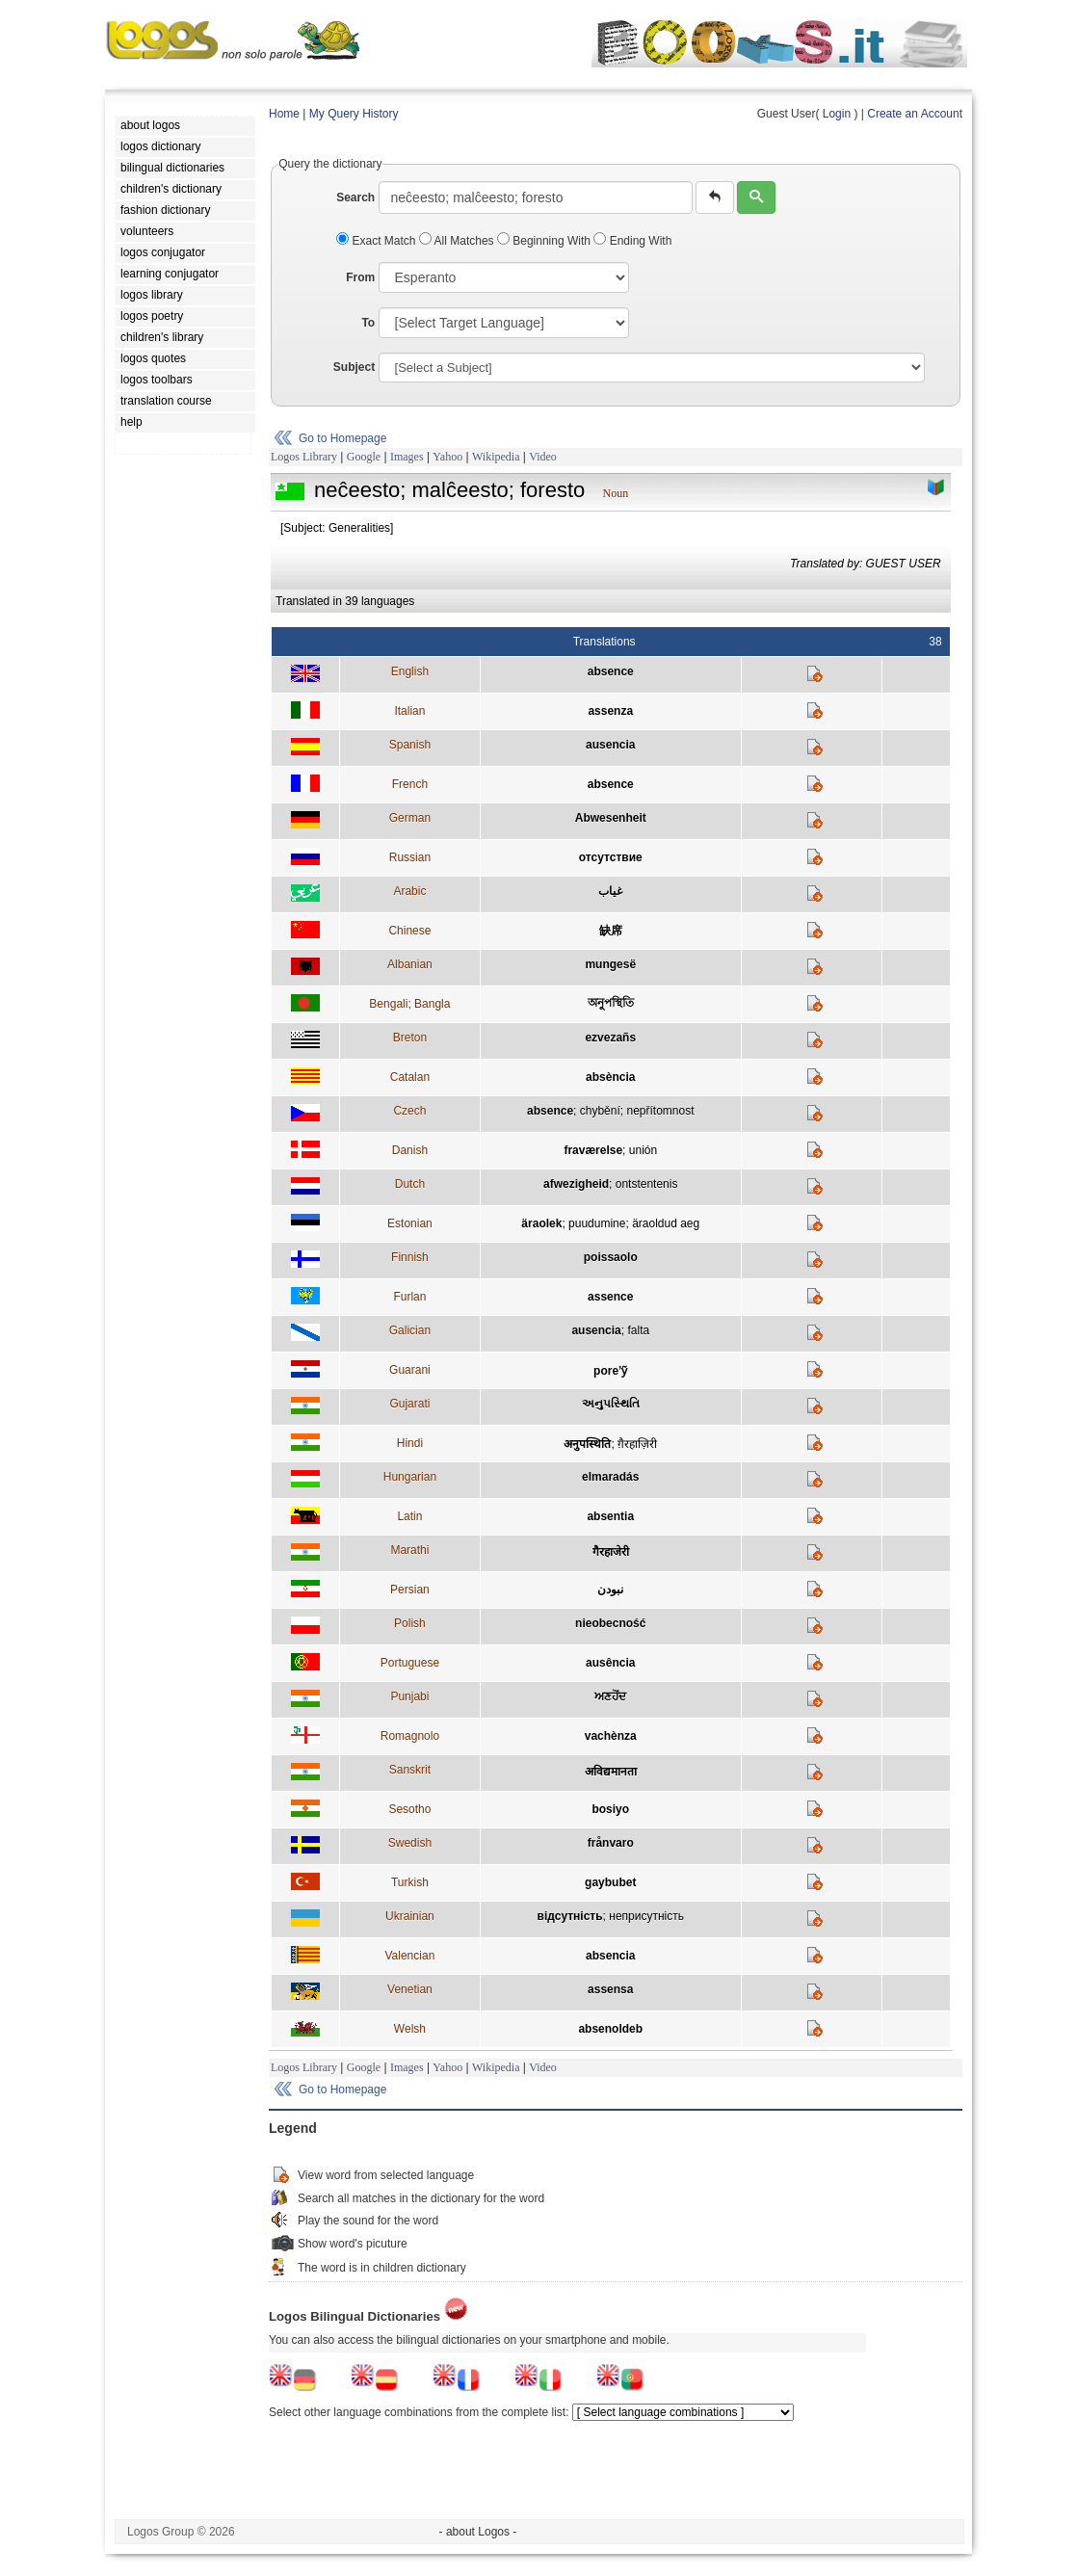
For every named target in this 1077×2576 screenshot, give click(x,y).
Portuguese (410, 1662)
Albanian (410, 964)
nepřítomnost (660, 1110)
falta (638, 1330)
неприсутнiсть (646, 1916)
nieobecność (610, 1623)
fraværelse (593, 1150)
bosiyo (610, 1809)
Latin (409, 1516)
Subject (354, 367)
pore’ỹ (610, 1371)
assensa (610, 1989)
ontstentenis (647, 1184)
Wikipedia (496, 456)
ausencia (610, 744)
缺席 (610, 930)
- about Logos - (478, 2531)
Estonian (410, 1223)
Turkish (410, 1882)
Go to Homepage (342, 438)
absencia (610, 1955)
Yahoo (447, 456)
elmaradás (610, 1477)
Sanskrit (410, 1769)
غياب (610, 891)
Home (284, 113)
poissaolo (611, 1257)
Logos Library (304, 456)
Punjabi (409, 1696)
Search (355, 197)
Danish (410, 1150)
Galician (410, 1330)
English (410, 671)
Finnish (410, 1257)
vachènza (611, 1736)
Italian (409, 711)
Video (543, 456)
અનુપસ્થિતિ (611, 1403)
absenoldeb (610, 2029)
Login (837, 113)
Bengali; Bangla (409, 1004)
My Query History (354, 113)
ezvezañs (610, 1037)
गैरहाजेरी (610, 1552)
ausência (610, 1662)
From (360, 277)
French (410, 784)
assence (610, 1296)
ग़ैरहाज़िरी (637, 1444)
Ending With (632, 241)
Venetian (410, 1989)
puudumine (596, 1223)
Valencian (409, 1955)
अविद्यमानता (611, 1771)
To (368, 322)
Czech (409, 1110)
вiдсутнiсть (570, 1916)
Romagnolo (410, 1736)
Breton (410, 1037)
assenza (610, 711)
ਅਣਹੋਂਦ (610, 1696)
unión (643, 1150)
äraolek (541, 1223)
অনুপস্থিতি (611, 1003)
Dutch (410, 1184)
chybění (600, 1110)
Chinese (409, 930)
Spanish (410, 744)
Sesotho (409, 1809)
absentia (610, 1516)
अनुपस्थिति (587, 1444)
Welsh (410, 2029)
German (410, 818)
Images (407, 456)
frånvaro (611, 1843)
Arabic (409, 891)
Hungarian (409, 1477)
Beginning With (545, 241)
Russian (410, 857)
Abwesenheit (610, 818)
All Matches (458, 241)
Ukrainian (409, 1916)
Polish (410, 1623)
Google (364, 456)
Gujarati (409, 1403)
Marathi (409, 1550)
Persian (410, 1589)
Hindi (410, 1443)
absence (611, 671)
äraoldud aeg (665, 1223)
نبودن (610, 1589)
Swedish (410, 1843)
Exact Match (377, 241)
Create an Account (914, 113)
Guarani (410, 1370)
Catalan (410, 1077)
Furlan (409, 1296)
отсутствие (611, 857)
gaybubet (610, 1882)
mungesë (610, 964)
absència (610, 1077)
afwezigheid (576, 1184)
